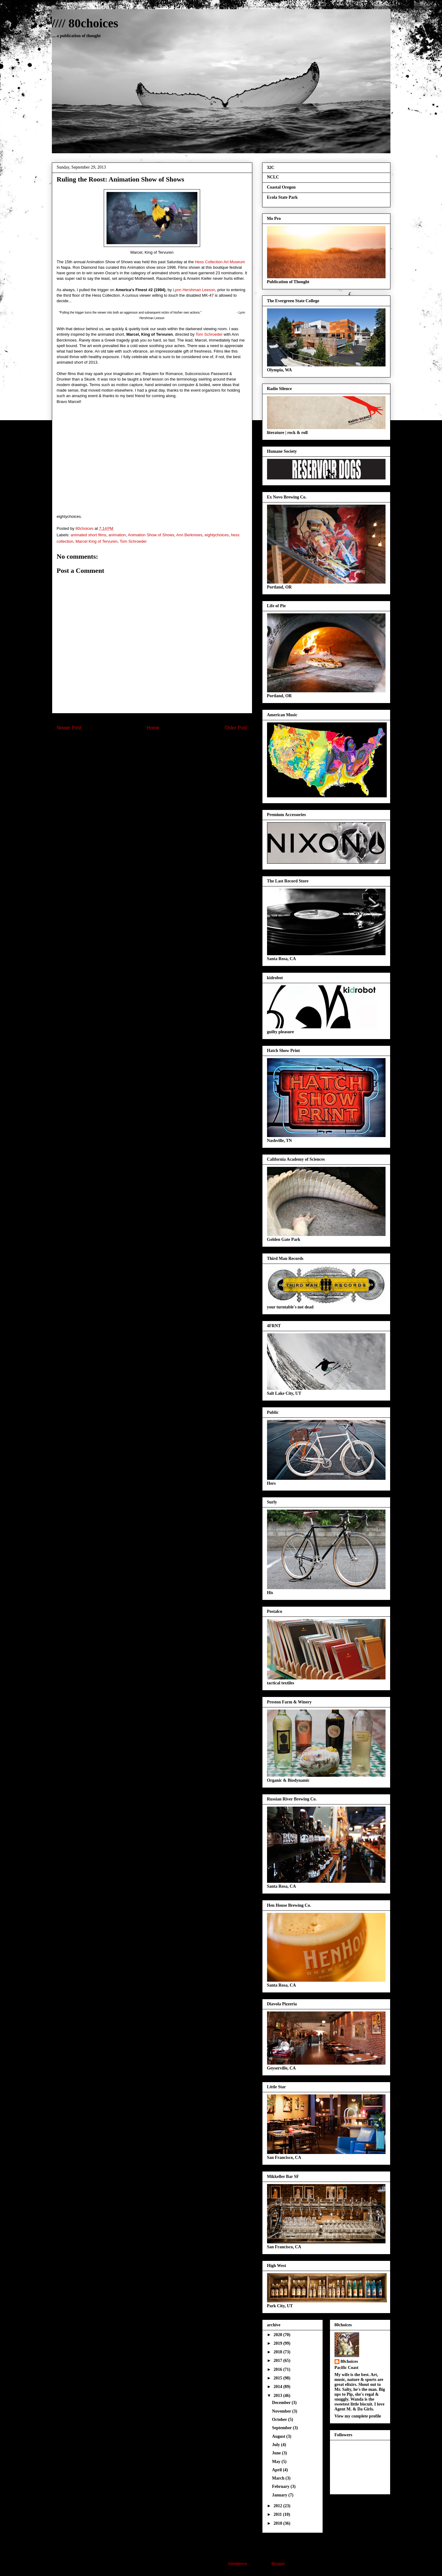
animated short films (88, 535)
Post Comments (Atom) (164, 743)
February (281, 2486)
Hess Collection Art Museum (220, 262)
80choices (349, 2361)
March (278, 2478)
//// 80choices (85, 23)
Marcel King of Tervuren (97, 541)
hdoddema (237, 2563)
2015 (278, 2378)
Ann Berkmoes (189, 535)
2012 (278, 2506)
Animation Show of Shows (151, 535)
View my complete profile (358, 2416)
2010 (278, 2523)
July (276, 2444)
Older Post (236, 727)
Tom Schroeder (209, 334)
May (276, 2461)
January (280, 2495)
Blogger (278, 2563)
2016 (278, 2369)
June (277, 2453)
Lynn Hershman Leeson (194, 289)
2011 (278, 2514)
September (282, 2428)
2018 (278, 2352)
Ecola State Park (282, 197)
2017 (278, 2360)
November (282, 2411)
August (279, 2436)
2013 (278, 2395)
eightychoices (217, 535)
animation (117, 535)
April (277, 2470)
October (280, 2419)
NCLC (273, 177)
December (282, 2402)
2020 (278, 2334)
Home (153, 727)
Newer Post (69, 727)
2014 (278, 2386)
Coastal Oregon (281, 187)
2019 (278, 2343)
